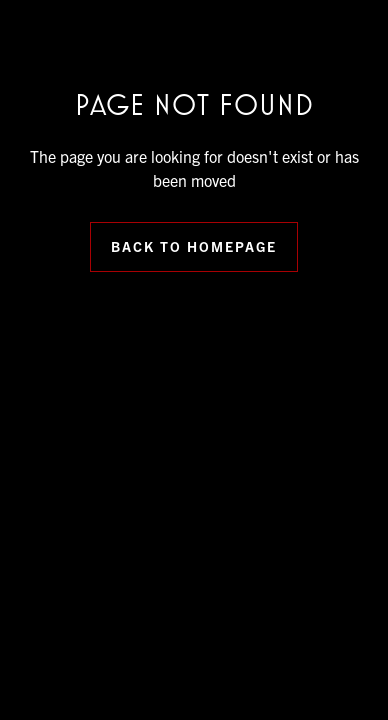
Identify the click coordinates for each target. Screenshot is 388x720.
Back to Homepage (194, 246)
